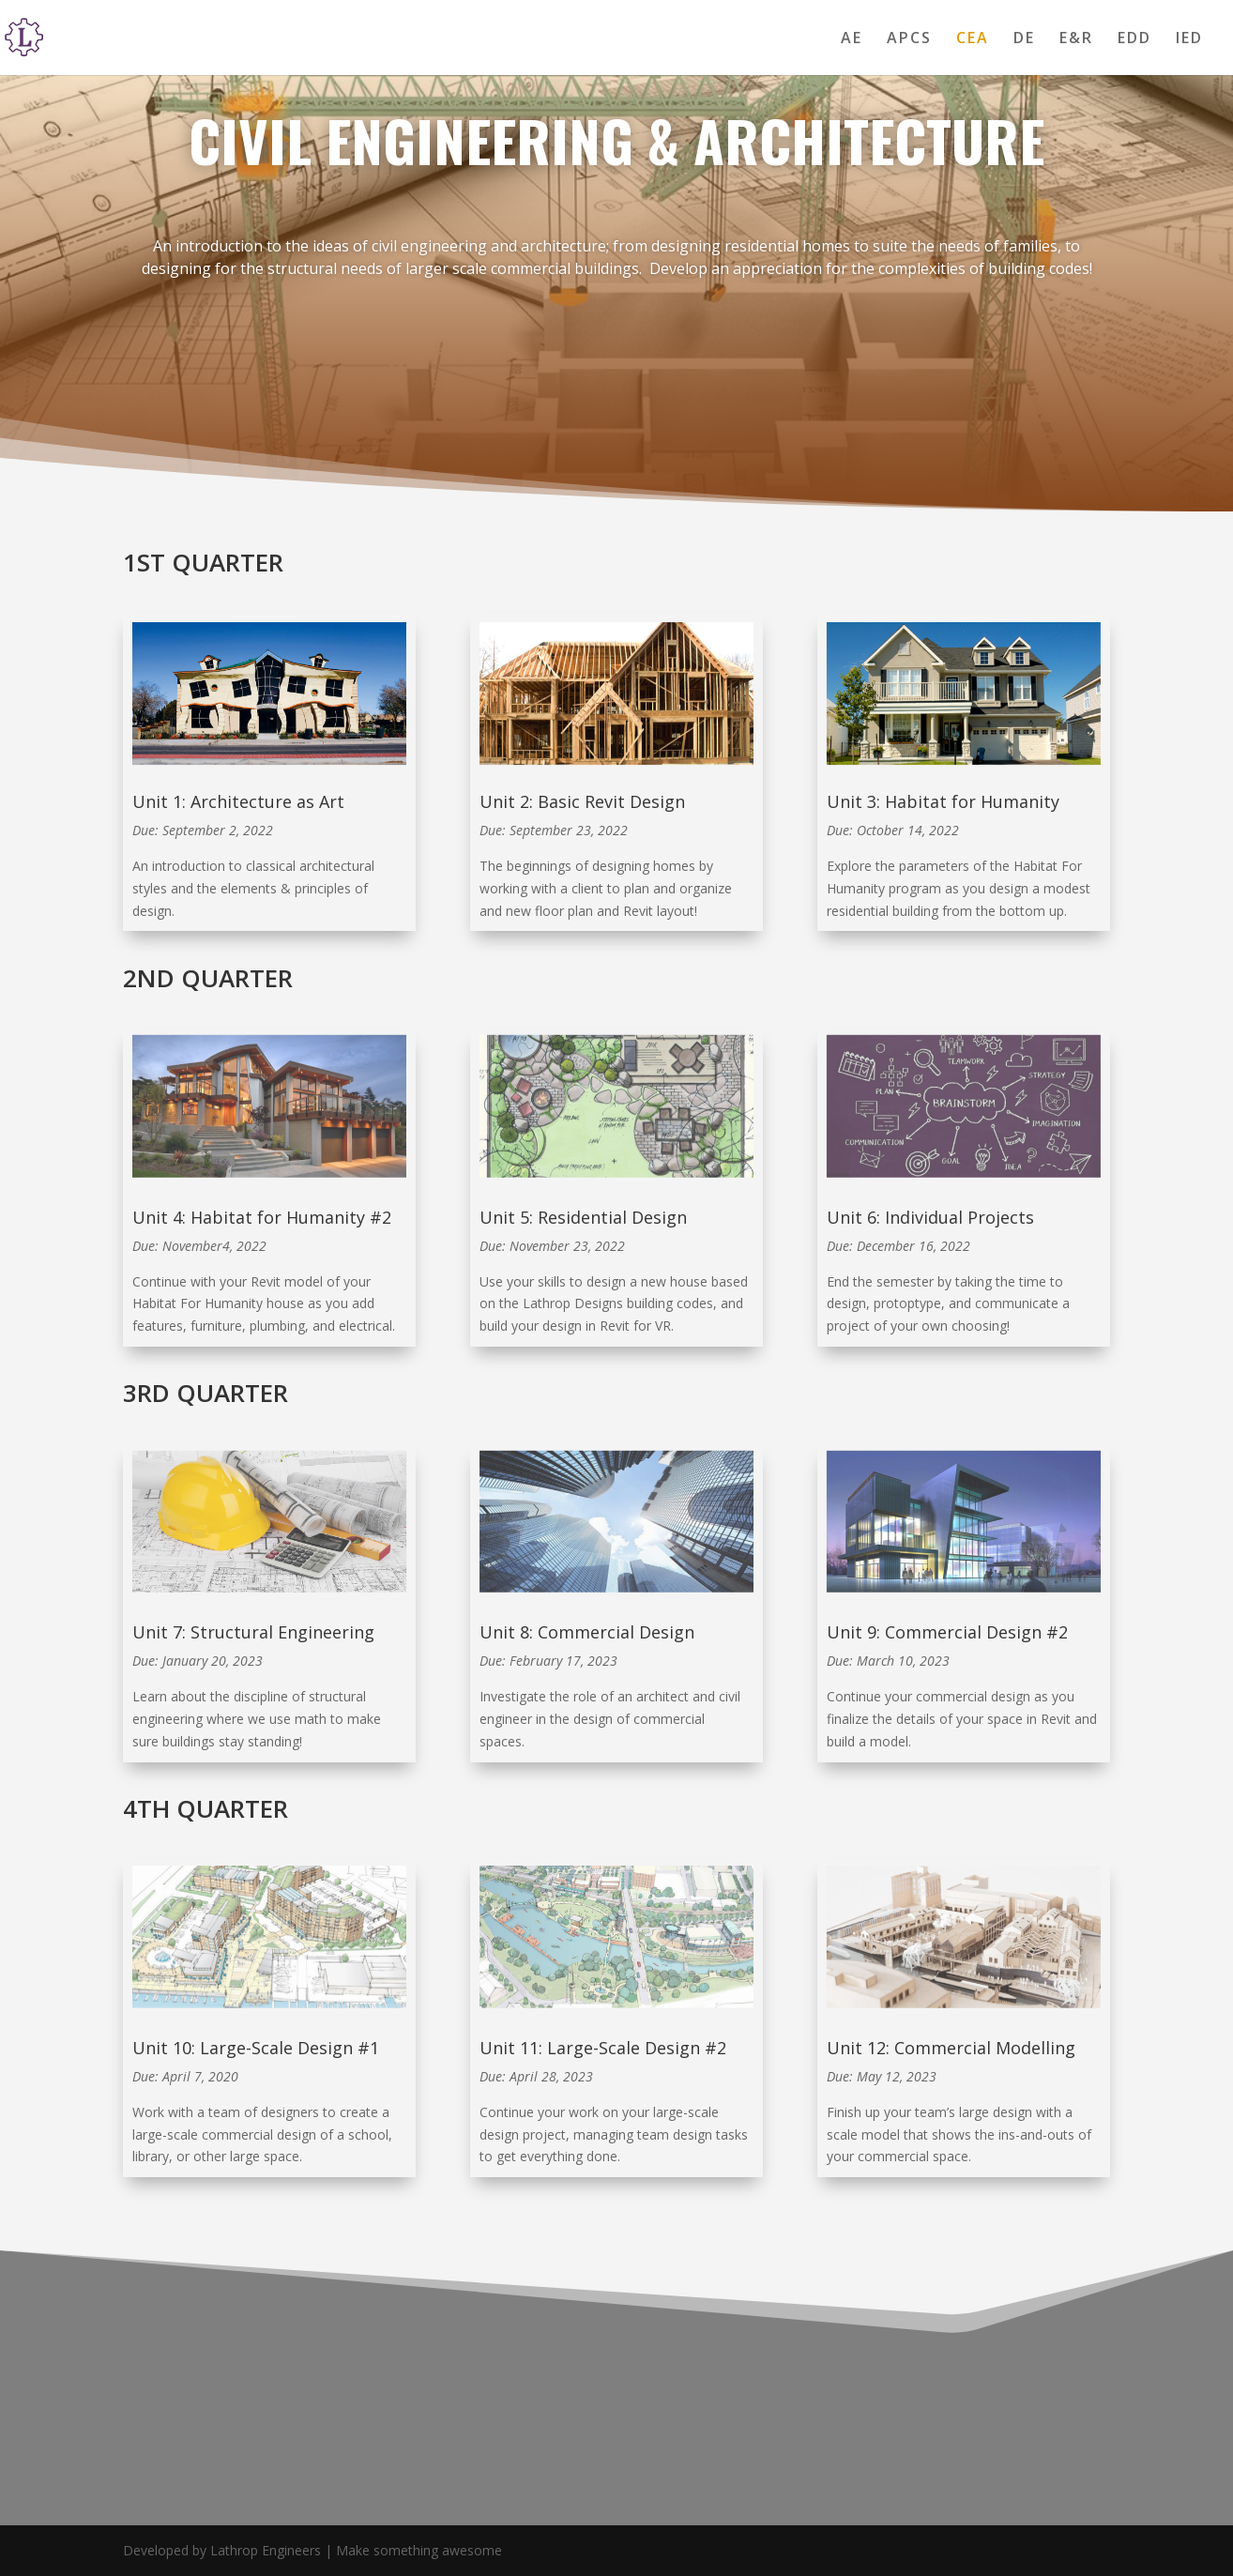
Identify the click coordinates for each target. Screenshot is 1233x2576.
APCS (909, 39)
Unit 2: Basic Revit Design (582, 801)
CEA (972, 39)
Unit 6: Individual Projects (930, 1217)
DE (1024, 39)
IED (1189, 39)
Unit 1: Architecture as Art (238, 801)
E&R (1076, 39)
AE (851, 39)
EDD (1134, 39)
